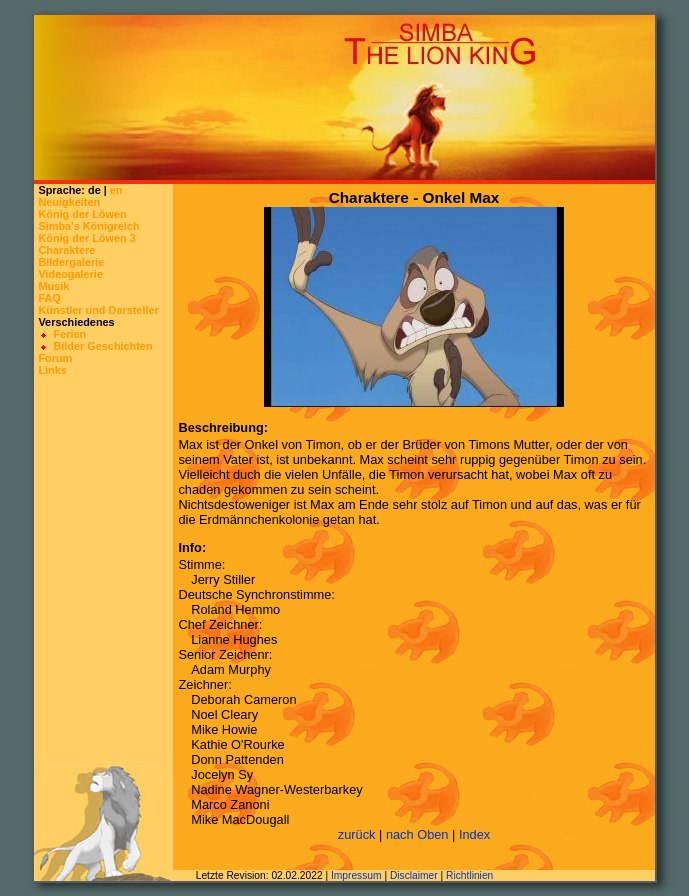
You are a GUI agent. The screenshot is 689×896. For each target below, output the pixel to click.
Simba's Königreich (88, 226)
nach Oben (417, 834)
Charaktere (66, 250)
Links (52, 370)
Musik (53, 286)
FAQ (49, 298)
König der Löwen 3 (86, 238)
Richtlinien (469, 875)
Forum (55, 358)
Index (474, 834)
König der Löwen (82, 214)
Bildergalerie (71, 262)
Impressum (356, 875)
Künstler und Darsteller (98, 310)
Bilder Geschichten (102, 346)
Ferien (69, 334)
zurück (357, 834)
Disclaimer (414, 875)
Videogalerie (70, 274)
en (116, 190)
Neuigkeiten (69, 202)
